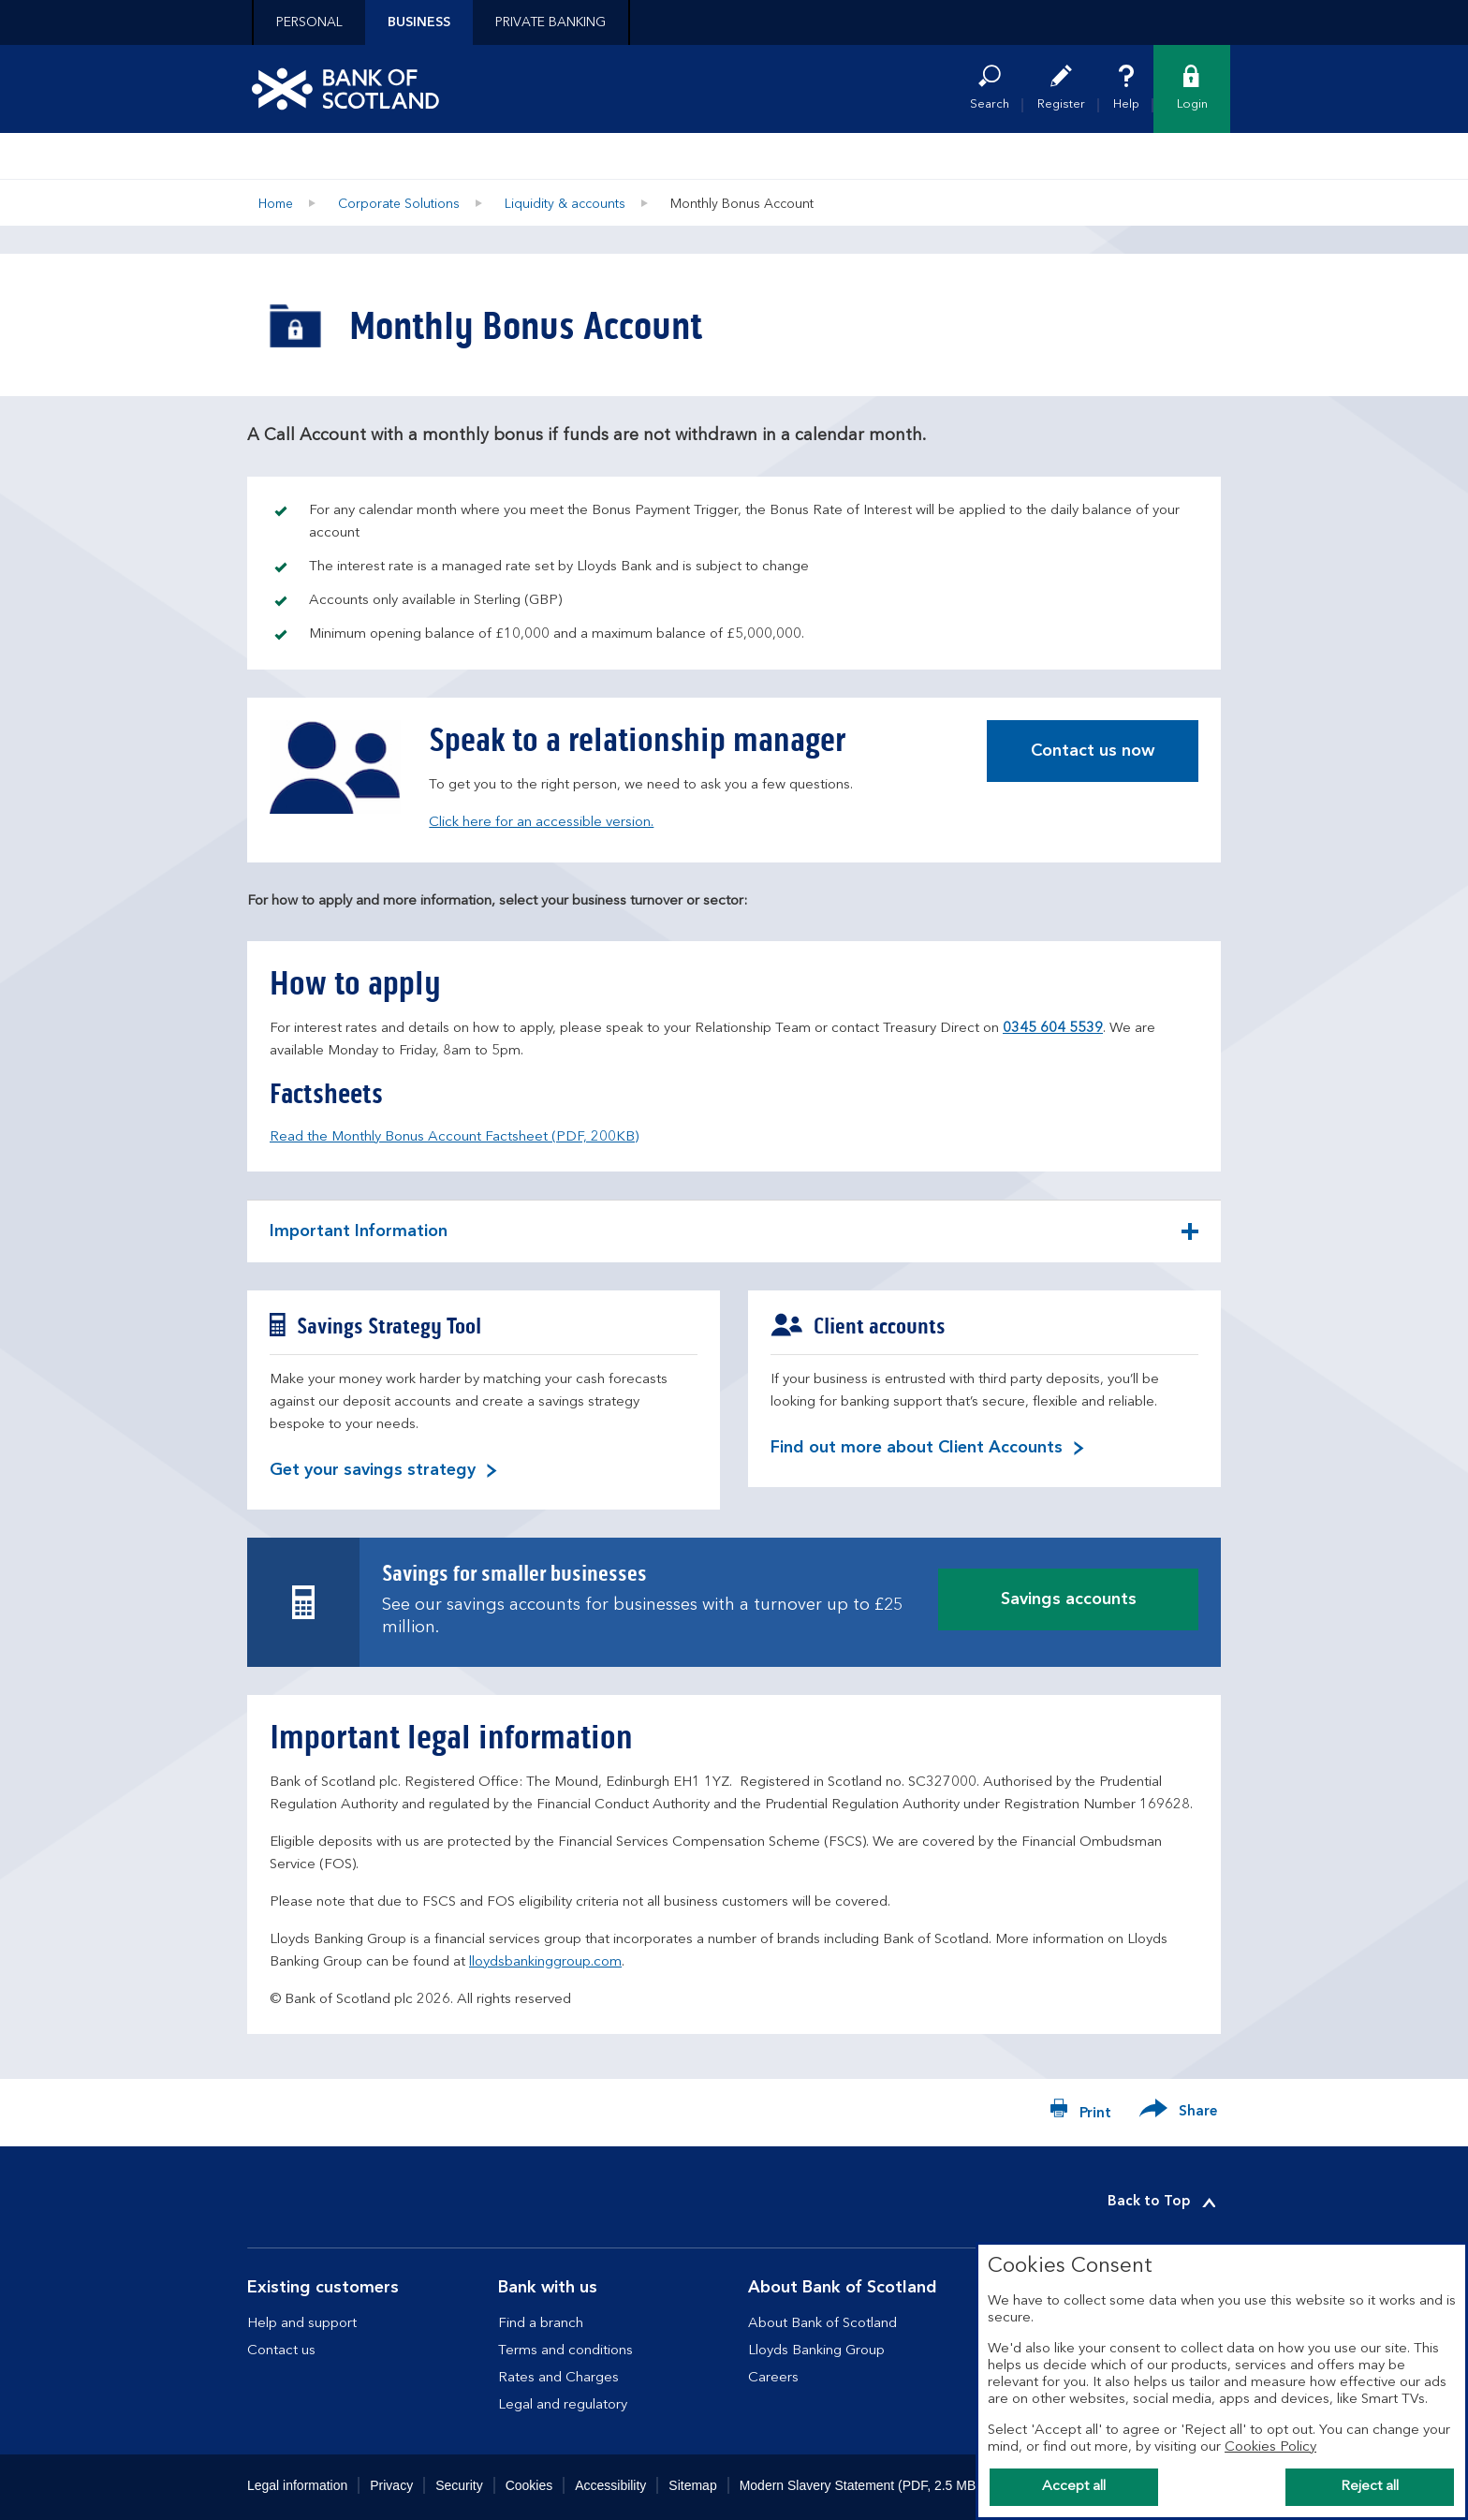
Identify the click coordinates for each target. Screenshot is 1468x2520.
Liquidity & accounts (565, 204)
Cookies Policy (1270, 2447)
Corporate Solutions (399, 204)
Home (275, 204)
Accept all (1074, 2487)
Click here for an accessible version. (541, 823)
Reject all (1370, 2487)
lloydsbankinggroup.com (545, 1962)
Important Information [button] (358, 1242)
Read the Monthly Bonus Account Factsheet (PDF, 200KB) (454, 1137)
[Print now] (1080, 2112)
